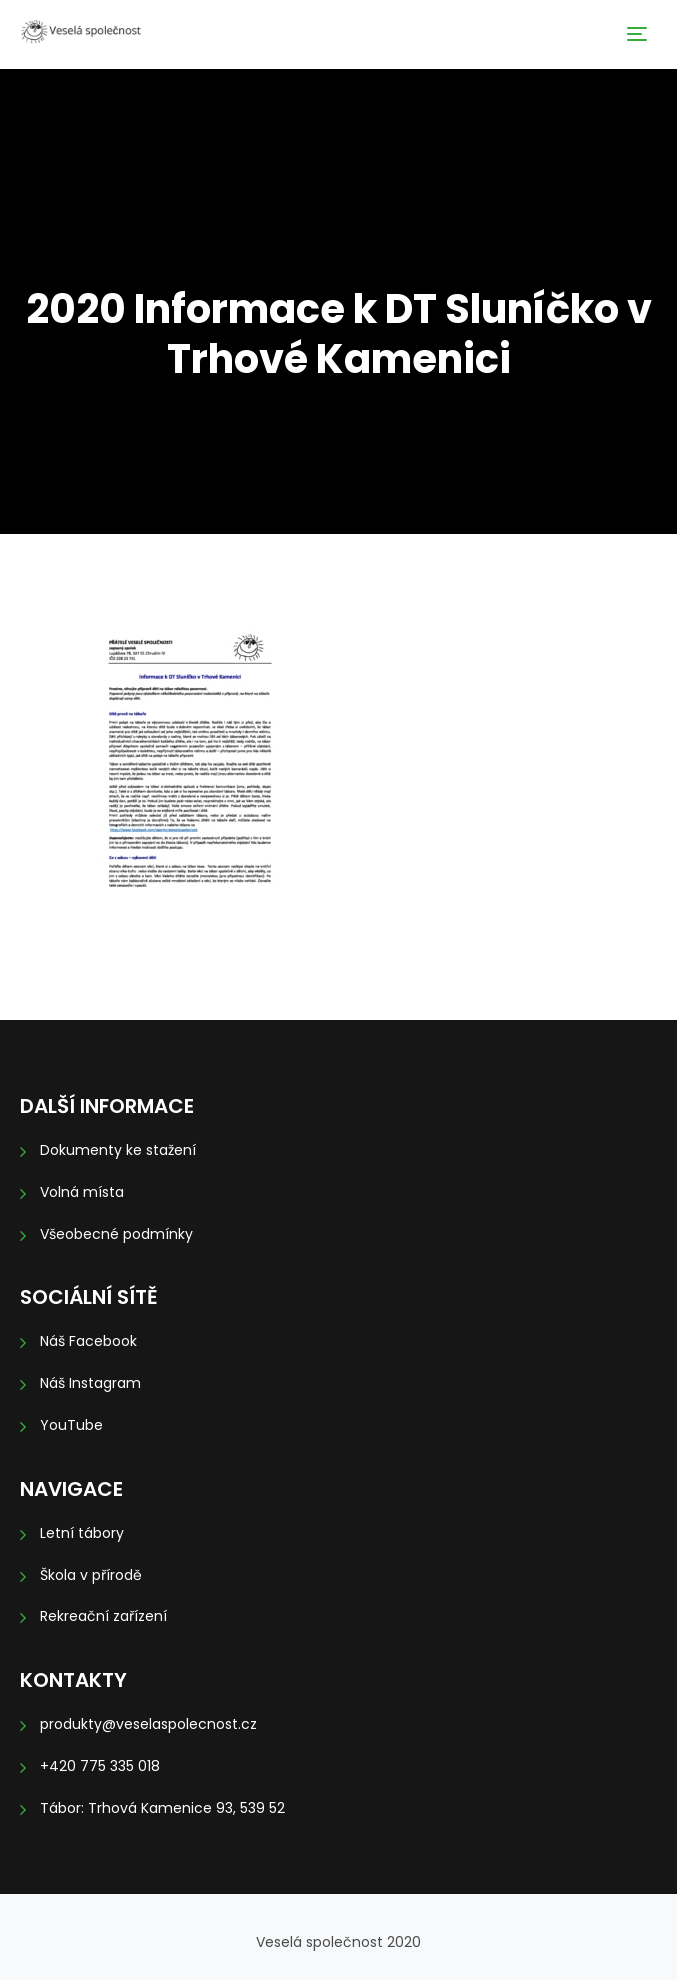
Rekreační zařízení (103, 1616)
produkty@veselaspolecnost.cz (148, 1724)
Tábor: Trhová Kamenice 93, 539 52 (162, 1808)
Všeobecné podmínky (116, 1234)
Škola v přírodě (91, 1575)
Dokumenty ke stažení (118, 1150)
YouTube (71, 1425)
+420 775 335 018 (100, 1766)
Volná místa (82, 1192)
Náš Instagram (90, 1383)
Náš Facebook (88, 1341)
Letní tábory (82, 1533)
